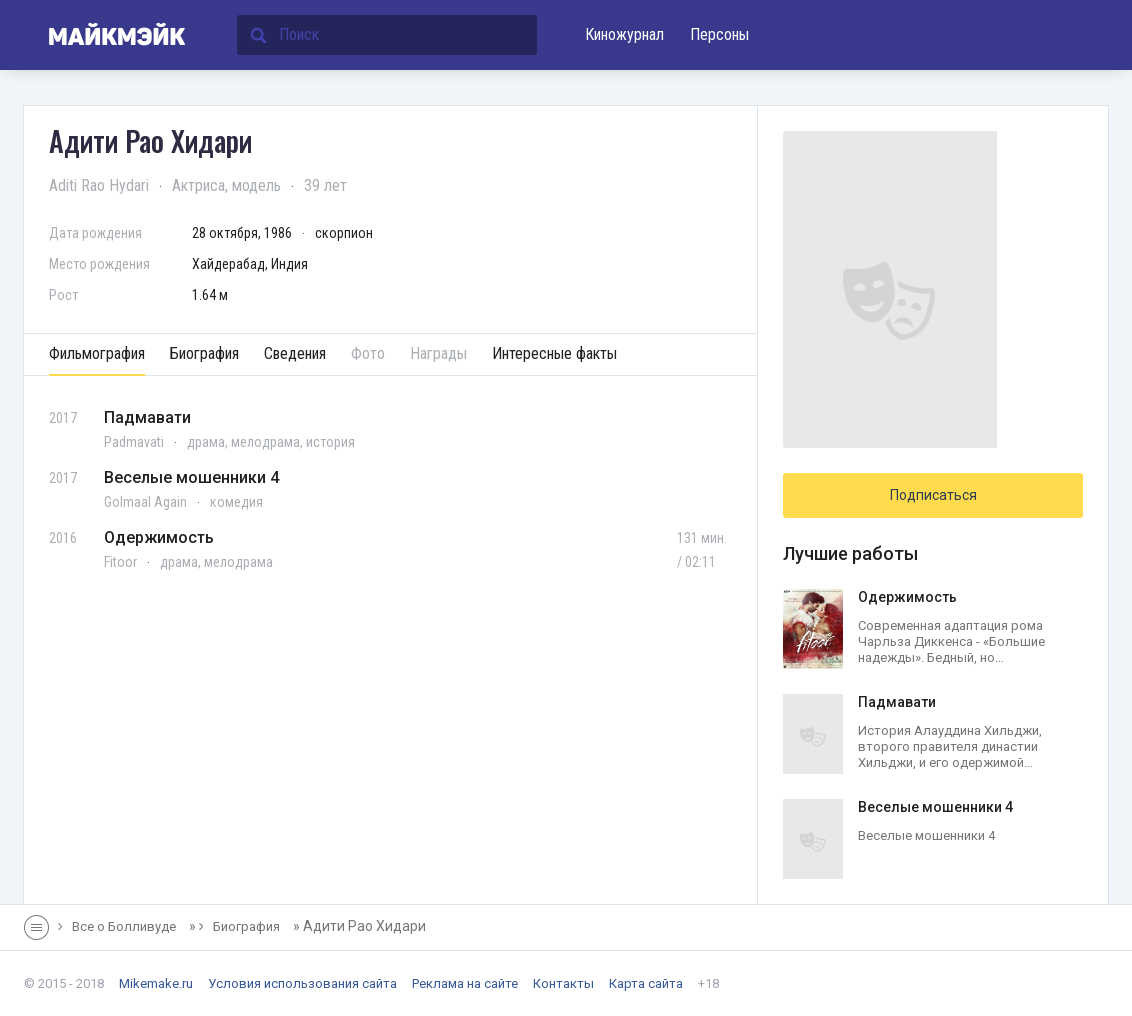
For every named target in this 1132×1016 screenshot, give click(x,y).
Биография (204, 353)
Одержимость (159, 537)
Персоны (719, 34)
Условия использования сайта (302, 983)
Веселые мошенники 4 (191, 477)
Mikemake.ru (156, 983)
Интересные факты (554, 353)
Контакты (563, 983)
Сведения (295, 353)
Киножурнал (624, 34)
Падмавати (147, 417)
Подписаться (933, 495)
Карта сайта (646, 983)
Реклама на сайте (465, 983)
